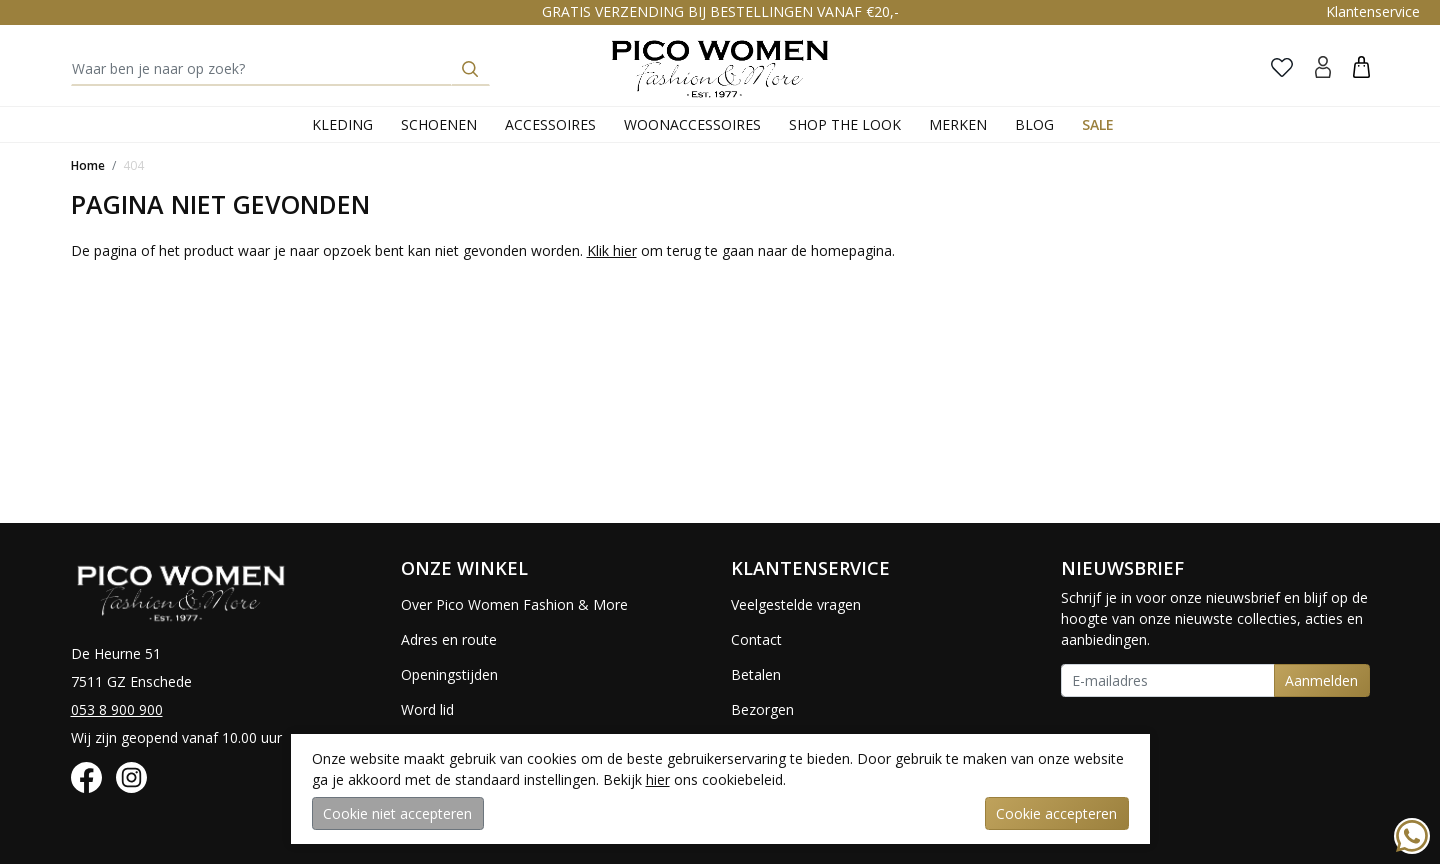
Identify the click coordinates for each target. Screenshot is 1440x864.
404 (133, 165)
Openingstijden (449, 674)
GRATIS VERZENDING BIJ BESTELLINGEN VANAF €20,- (720, 11)
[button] (1361, 66)
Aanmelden (1321, 680)
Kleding (342, 124)
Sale (1098, 124)
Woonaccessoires (692, 124)
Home (88, 165)
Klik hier (612, 250)
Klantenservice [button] (1373, 11)
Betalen (756, 674)
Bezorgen (762, 709)
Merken (958, 124)
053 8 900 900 (117, 709)
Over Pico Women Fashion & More (514, 604)
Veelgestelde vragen (796, 604)
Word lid (427, 709)
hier (658, 779)
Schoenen (439, 124)
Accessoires (550, 124)
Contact (756, 639)
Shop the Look (845, 124)
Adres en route (449, 639)
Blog (1034, 124)
